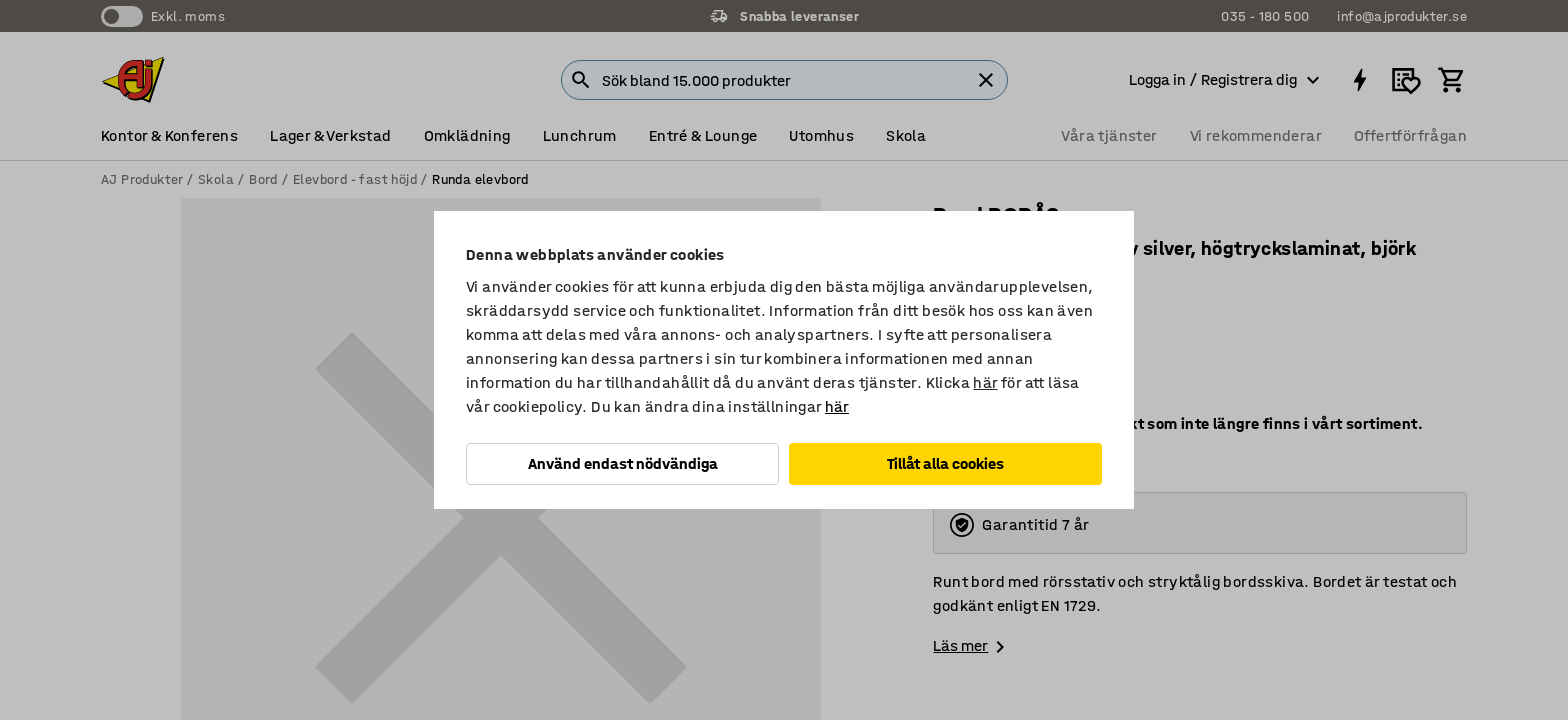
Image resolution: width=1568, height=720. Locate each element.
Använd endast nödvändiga (623, 463)
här (985, 382)
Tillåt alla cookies (945, 463)
